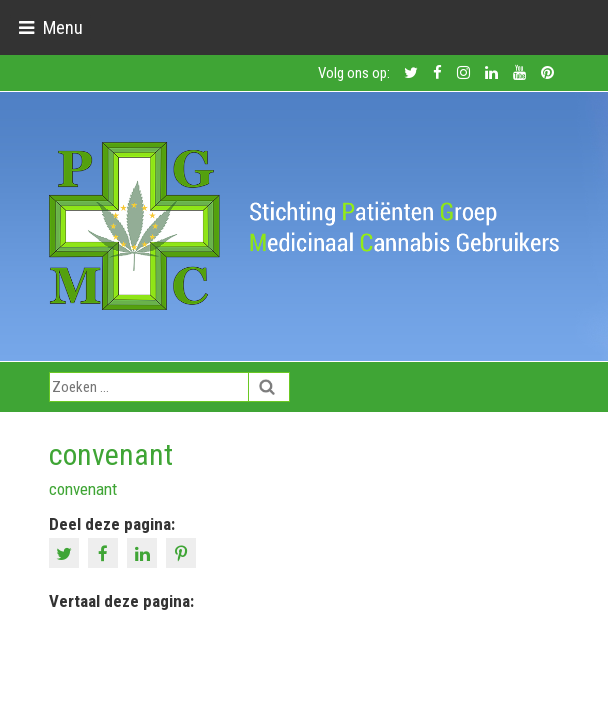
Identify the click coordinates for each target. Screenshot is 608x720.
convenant (83, 489)
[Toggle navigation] (50, 27)
